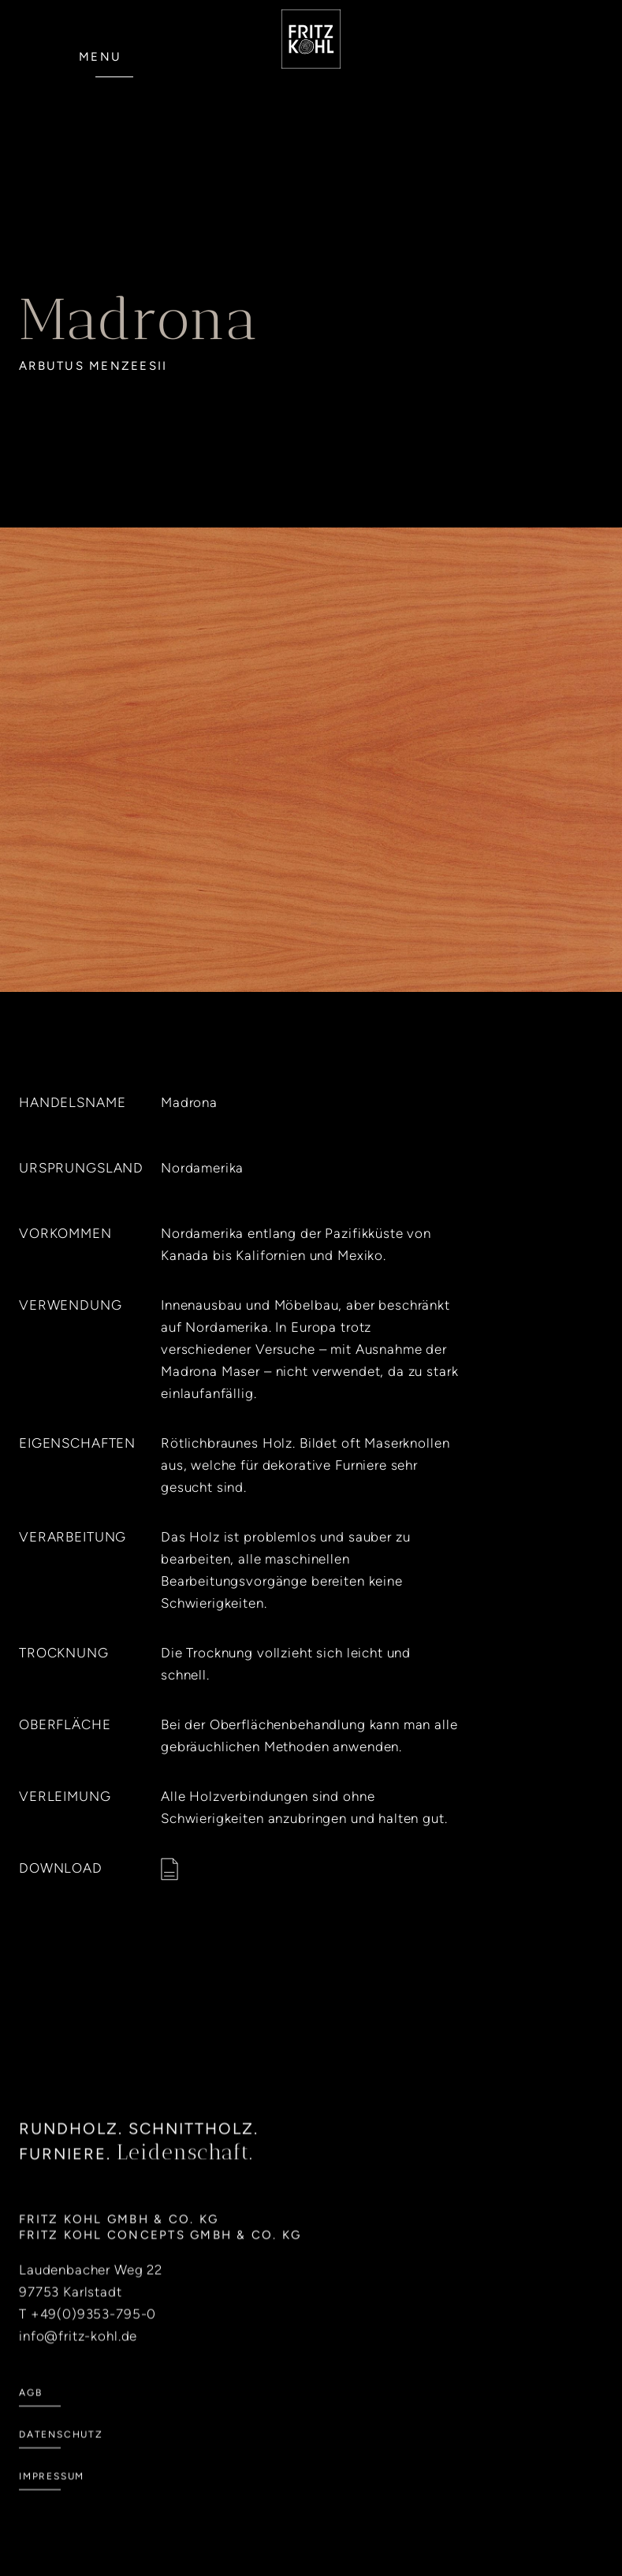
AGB (30, 2416)
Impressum (51, 2500)
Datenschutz (61, 2458)
